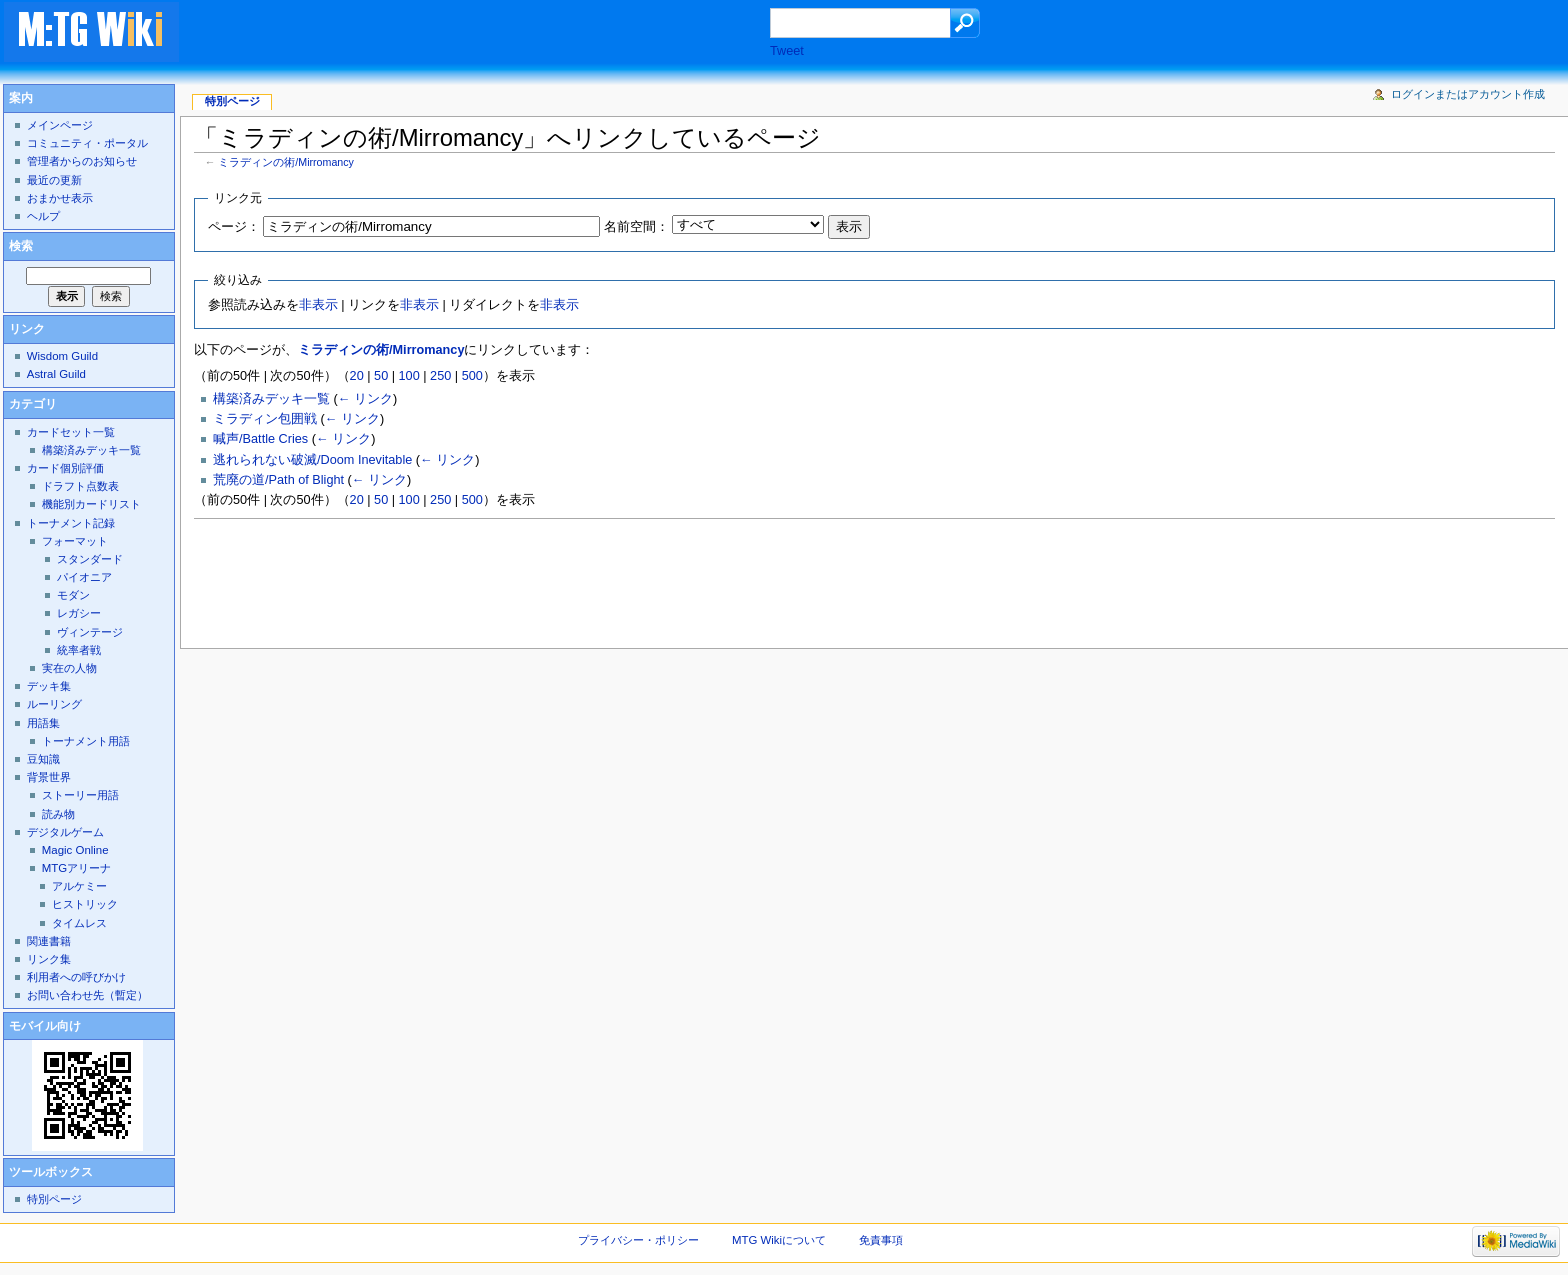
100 (409, 376)
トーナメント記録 (71, 523)
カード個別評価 (65, 468)
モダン (73, 595)
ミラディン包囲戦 (265, 419)
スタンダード (90, 559)
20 (357, 376)
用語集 (43, 723)
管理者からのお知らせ (82, 161)
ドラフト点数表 (80, 486)
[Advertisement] (494, 34)
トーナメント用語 (86, 741)
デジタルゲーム (65, 832)
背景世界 (49, 777)
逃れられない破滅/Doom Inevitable (312, 460)
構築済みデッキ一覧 (271, 399)
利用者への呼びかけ (76, 977)
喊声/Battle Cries (260, 439)
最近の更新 (54, 180)
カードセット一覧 (71, 432)
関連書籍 (49, 941)
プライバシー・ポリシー (638, 1240)
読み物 (58, 814)
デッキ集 (49, 686)
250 (440, 376)
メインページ (60, 125)
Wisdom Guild (62, 356)
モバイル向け (45, 1026)
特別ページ (232, 101)
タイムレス (79, 923)
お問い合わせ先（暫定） (87, 995)
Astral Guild (56, 374)
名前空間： (636, 227)
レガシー (79, 613)
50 (381, 376)
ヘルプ (43, 216)
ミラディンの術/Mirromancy (286, 162)
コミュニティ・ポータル (87, 143)
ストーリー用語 (80, 795)
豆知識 (43, 759)
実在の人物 (69, 668)
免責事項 (881, 1240)
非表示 (318, 305)
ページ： (234, 227)
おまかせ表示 (60, 198)
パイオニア (84, 577)
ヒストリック (85, 904)
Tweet (787, 51)
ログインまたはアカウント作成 (1468, 94)
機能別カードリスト (91, 504)
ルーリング (54, 704)
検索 (21, 246)
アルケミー (79, 886)
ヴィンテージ (90, 632)
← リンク (365, 399)
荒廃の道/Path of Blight (278, 480)
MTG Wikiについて (779, 1240)
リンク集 (49, 959)
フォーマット (75, 541)
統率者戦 (79, 650)
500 (472, 376)
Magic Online (75, 850)
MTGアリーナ (76, 868)
